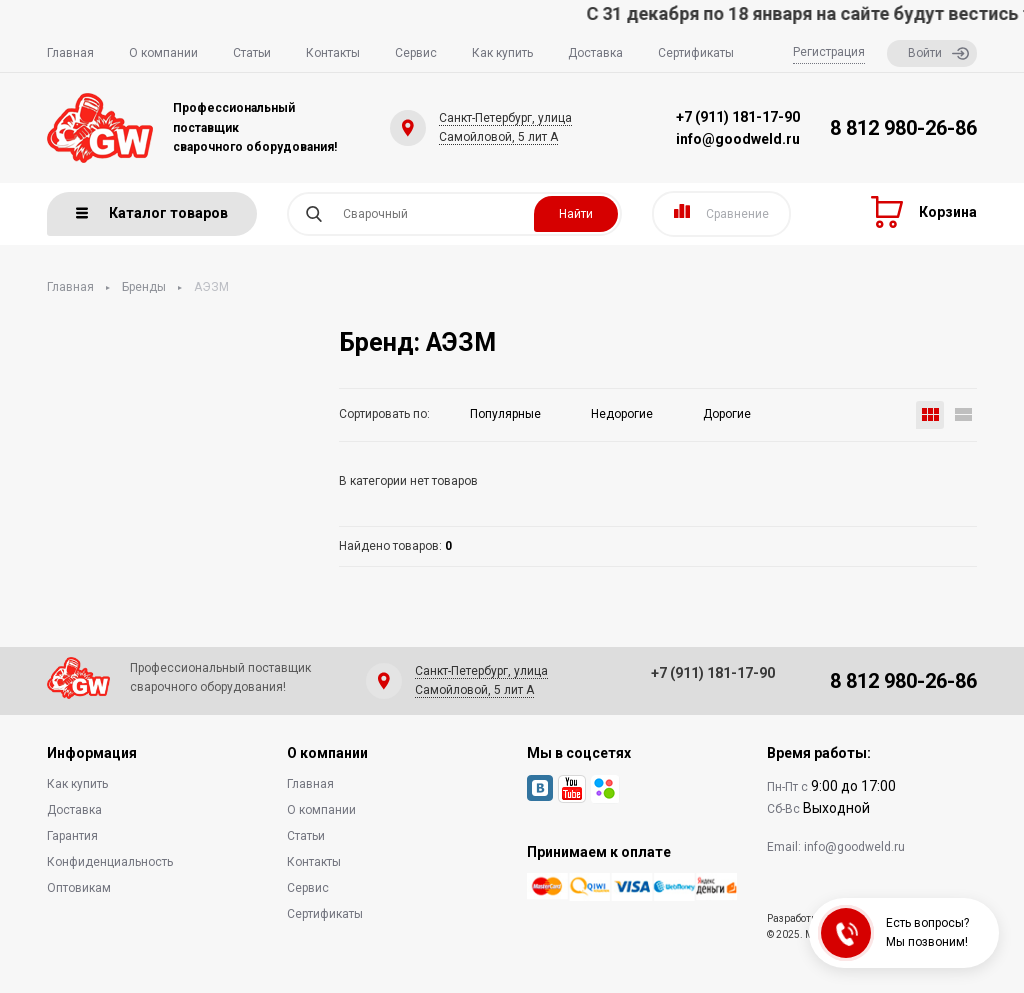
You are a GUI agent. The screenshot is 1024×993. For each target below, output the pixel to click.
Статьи (252, 53)
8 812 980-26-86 (903, 128)
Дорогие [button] (727, 414)
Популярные (505, 414)
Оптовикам (79, 888)
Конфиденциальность (110, 862)
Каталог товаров (152, 213)
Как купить (502, 53)
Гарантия (72, 836)
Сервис (416, 53)
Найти (576, 214)
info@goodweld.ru (738, 139)
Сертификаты (696, 53)
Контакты (333, 53)
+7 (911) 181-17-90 (738, 117)
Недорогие (622, 414)
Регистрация (829, 52)
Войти (938, 53)
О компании (163, 53)
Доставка (595, 53)
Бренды (144, 287)
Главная (70, 53)
